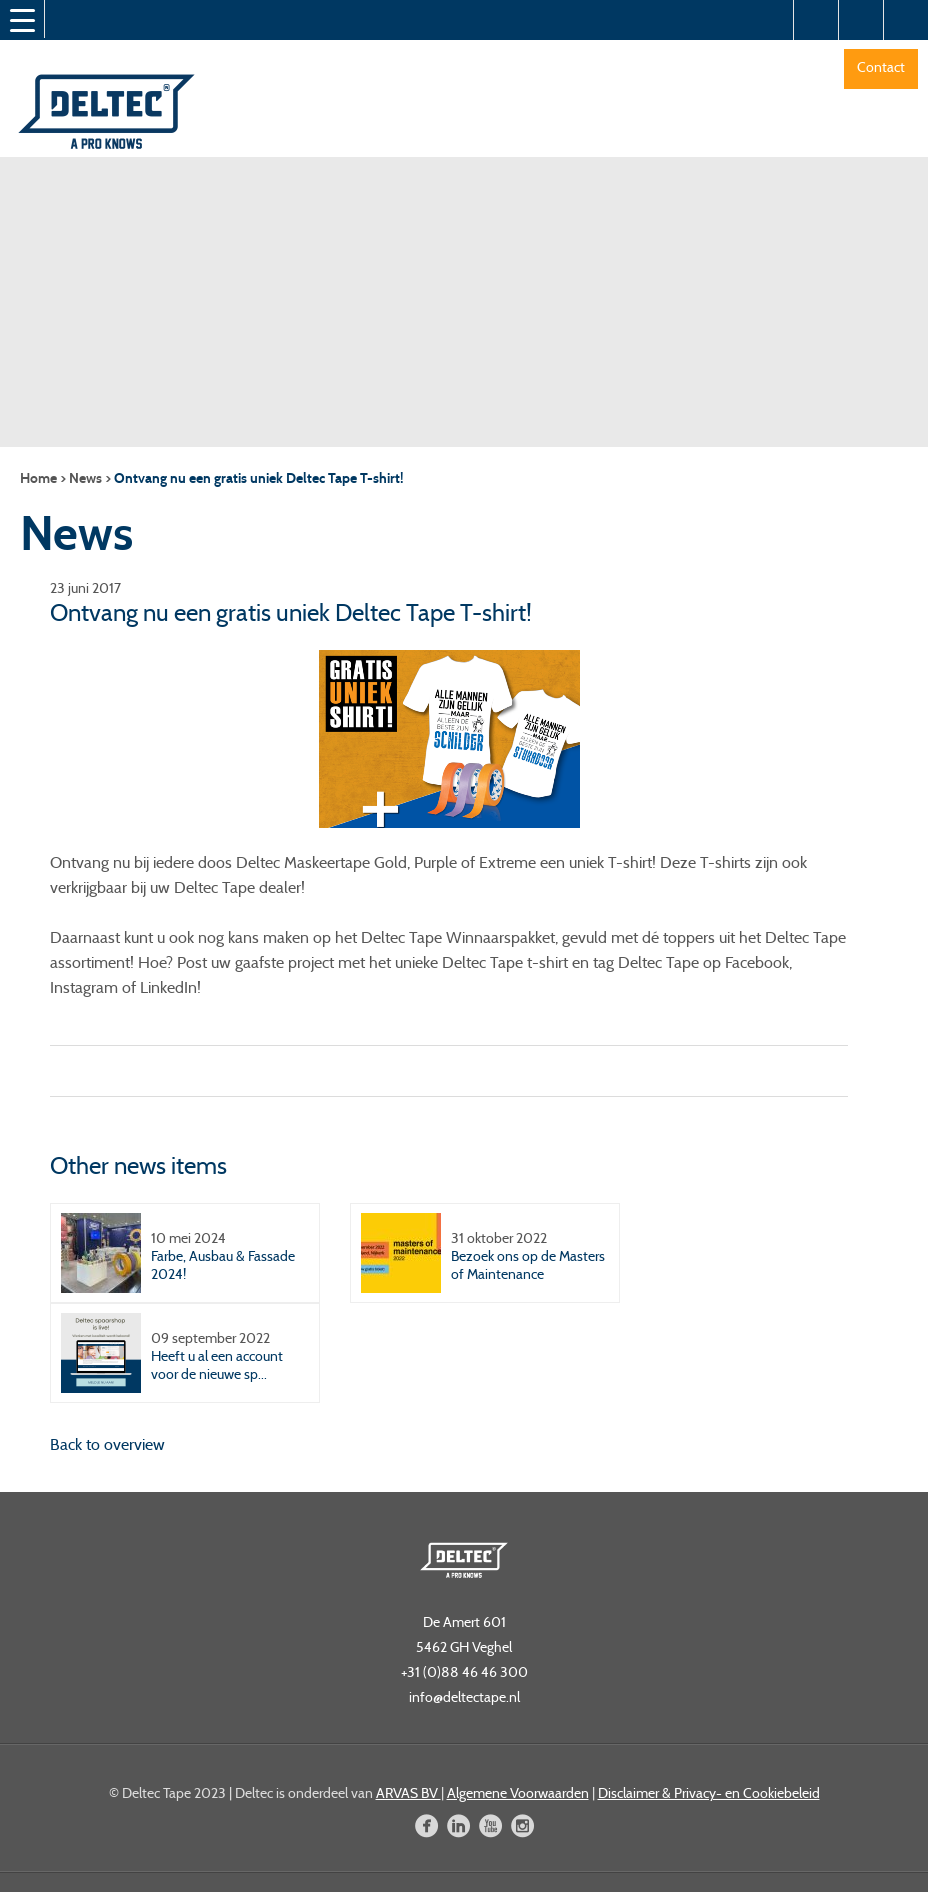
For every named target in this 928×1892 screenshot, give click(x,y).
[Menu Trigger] (22, 20)
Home (38, 478)
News (85, 478)
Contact (881, 67)
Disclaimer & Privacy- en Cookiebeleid (709, 1793)
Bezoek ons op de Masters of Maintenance (528, 1265)
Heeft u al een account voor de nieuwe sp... (217, 1365)
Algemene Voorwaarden (518, 1793)
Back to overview (107, 1444)
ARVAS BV (408, 1793)
